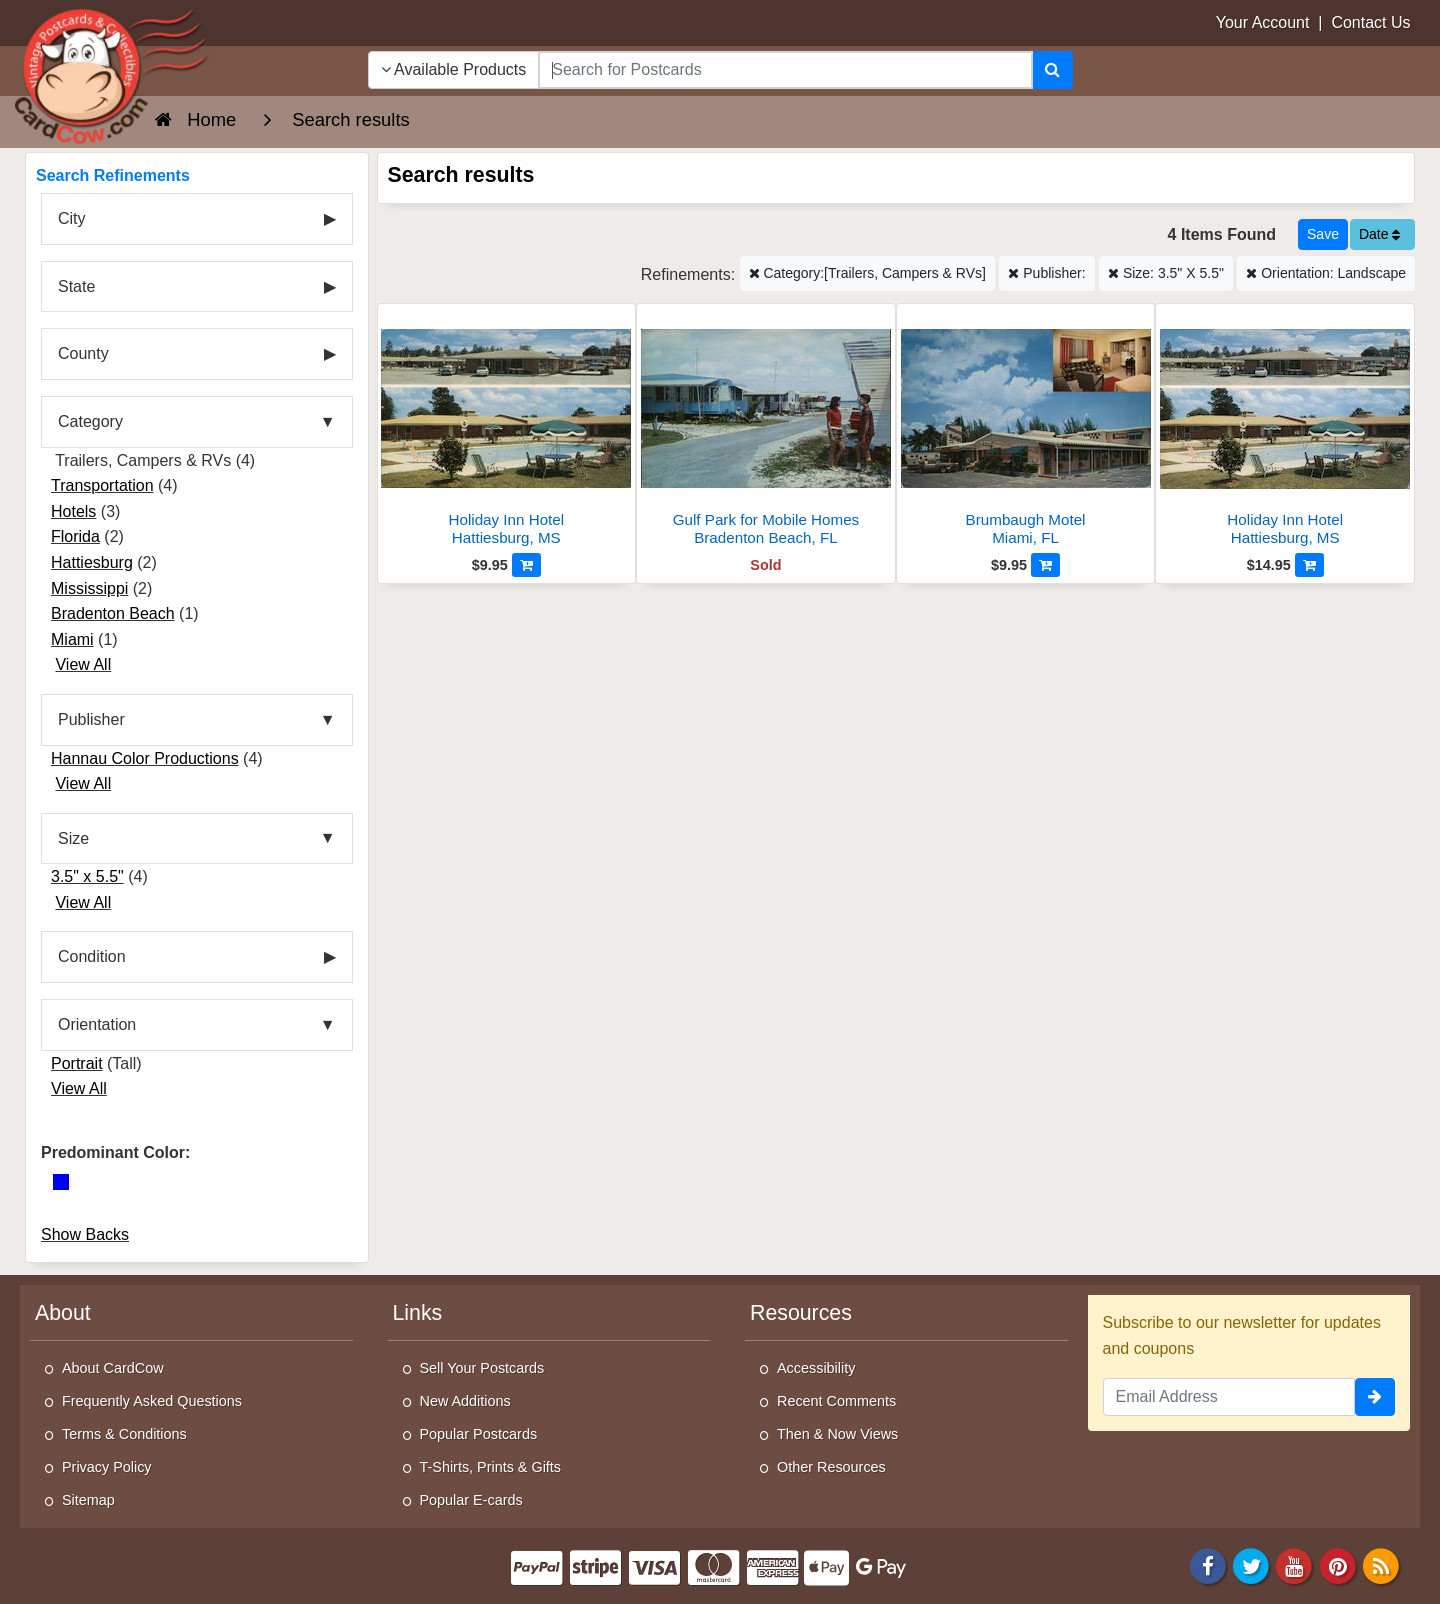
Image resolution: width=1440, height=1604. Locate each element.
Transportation (102, 485)
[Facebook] (1208, 1564)
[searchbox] (785, 70)
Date (1379, 234)
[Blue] (61, 1182)
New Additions (465, 1401)
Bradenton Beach (113, 613)
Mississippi (89, 588)
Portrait (77, 1063)
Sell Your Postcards (482, 1368)
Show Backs (85, 1234)
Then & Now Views (837, 1434)
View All (83, 664)
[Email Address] (1229, 1397)
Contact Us (1370, 22)
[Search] (1052, 70)
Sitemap (88, 1500)
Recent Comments (836, 1401)
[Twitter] (1251, 1564)
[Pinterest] (1338, 1564)
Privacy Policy (107, 1467)
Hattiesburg (92, 562)
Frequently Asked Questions (152, 1401)
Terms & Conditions (124, 1434)
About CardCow (113, 1368)
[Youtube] (1295, 1564)
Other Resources (831, 1467)
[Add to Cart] (526, 565)
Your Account (1263, 22)
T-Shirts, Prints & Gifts (491, 1467)
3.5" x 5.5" (87, 876)
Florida (75, 536)
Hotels (73, 511)
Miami (72, 639)
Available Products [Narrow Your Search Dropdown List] (454, 69)
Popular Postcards (479, 1434)
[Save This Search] (1323, 234)
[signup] (1375, 1397)
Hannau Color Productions (145, 758)
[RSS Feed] (1381, 1564)
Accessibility (816, 1368)
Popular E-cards (471, 1500)
